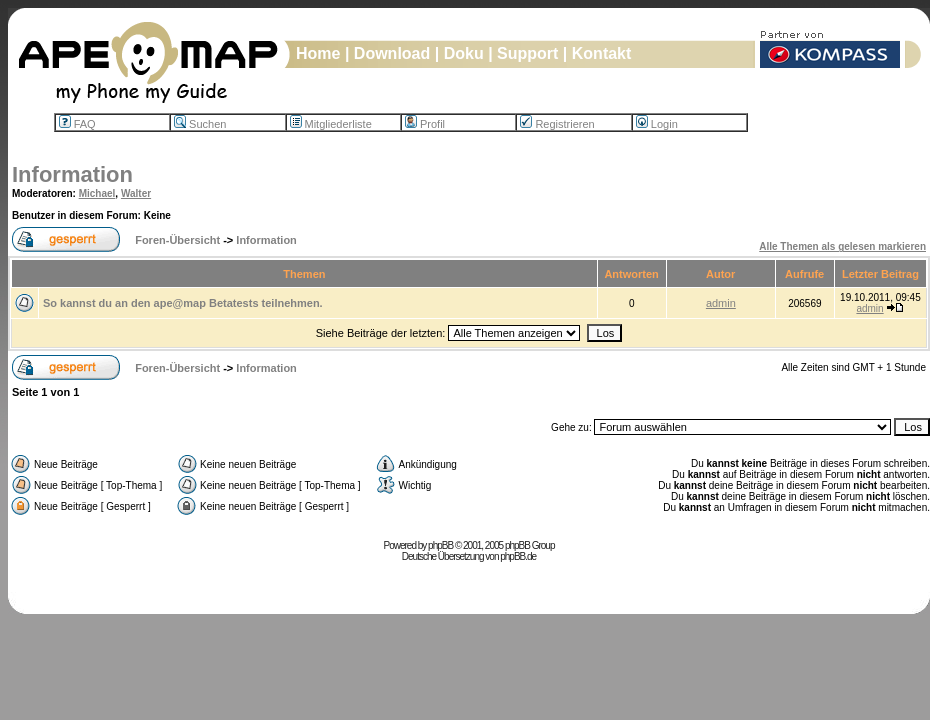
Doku (464, 53)
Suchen (200, 124)
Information (72, 174)
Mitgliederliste (331, 124)
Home (318, 53)
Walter (136, 193)
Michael (97, 193)
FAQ (77, 124)
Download (392, 53)
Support (527, 53)
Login (657, 124)
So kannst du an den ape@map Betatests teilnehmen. (183, 303)
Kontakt (602, 53)
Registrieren (557, 124)
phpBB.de (518, 556)
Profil (425, 124)
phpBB (440, 545)
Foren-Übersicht (177, 240)
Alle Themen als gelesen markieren (842, 246)
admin (721, 303)
